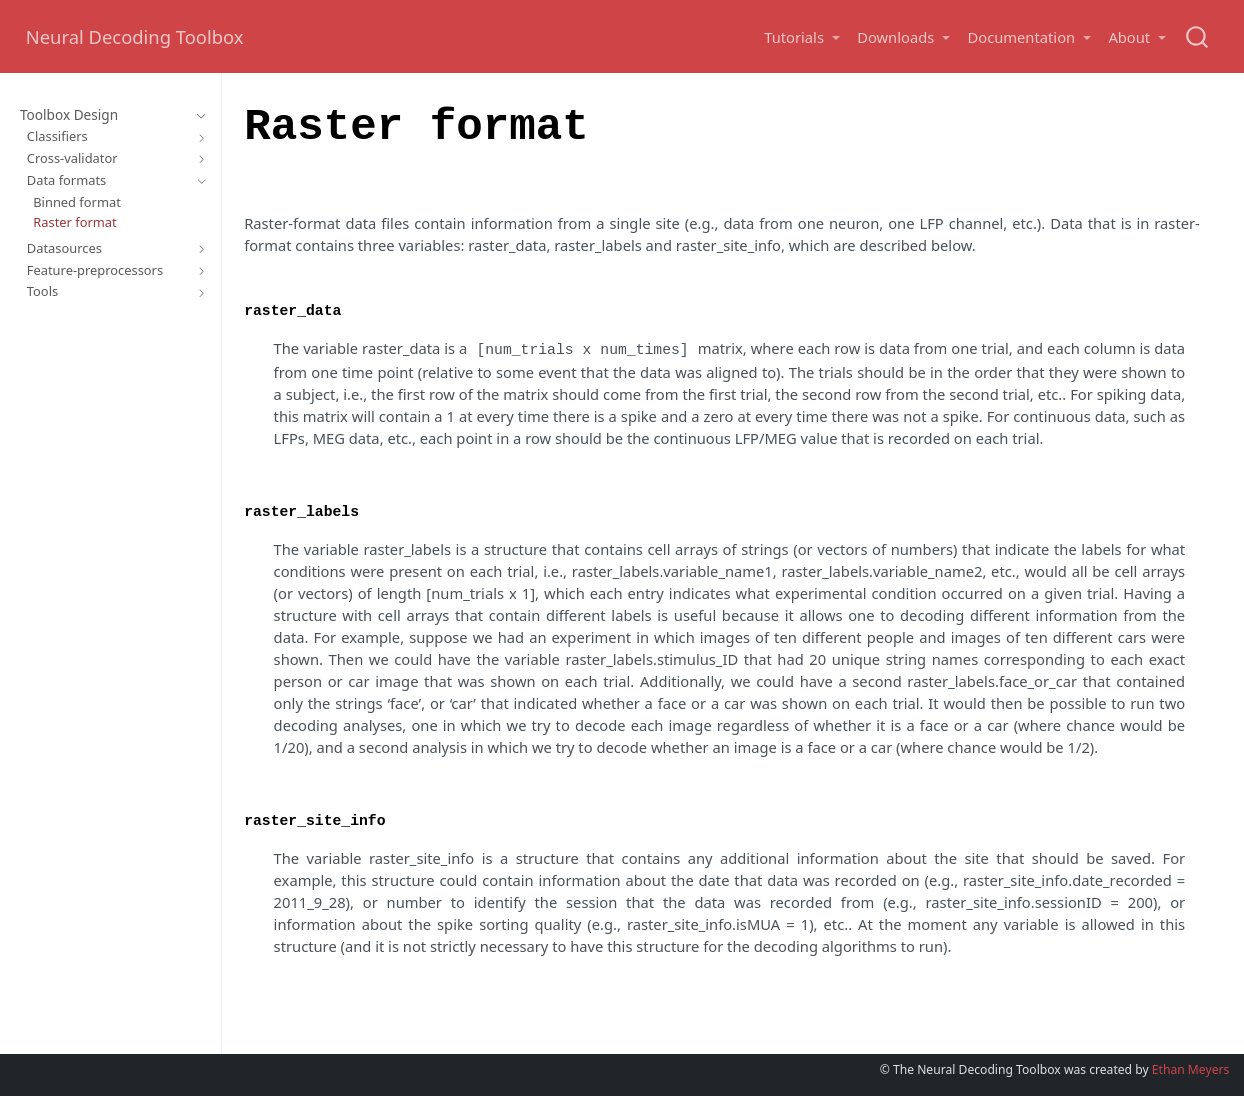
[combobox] (1198, 37)
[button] (801, 37)
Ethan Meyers (1191, 1067)
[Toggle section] (197, 116)
